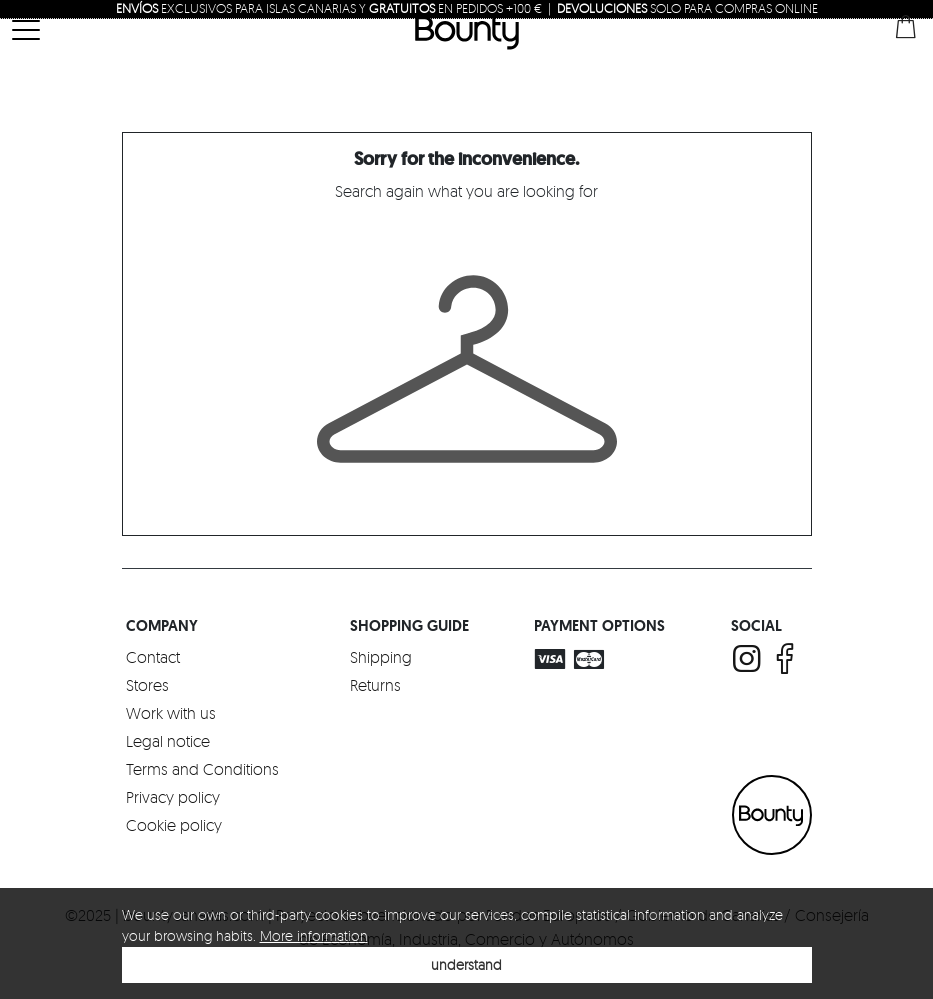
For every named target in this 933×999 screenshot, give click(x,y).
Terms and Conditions (202, 769)
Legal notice (168, 741)
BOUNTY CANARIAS (772, 815)
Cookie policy (174, 825)
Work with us (171, 713)
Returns (375, 685)
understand (466, 964)
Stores (147, 685)
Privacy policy (173, 797)
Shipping (381, 657)
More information (314, 935)
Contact (153, 657)
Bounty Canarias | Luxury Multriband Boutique (467, 31)
